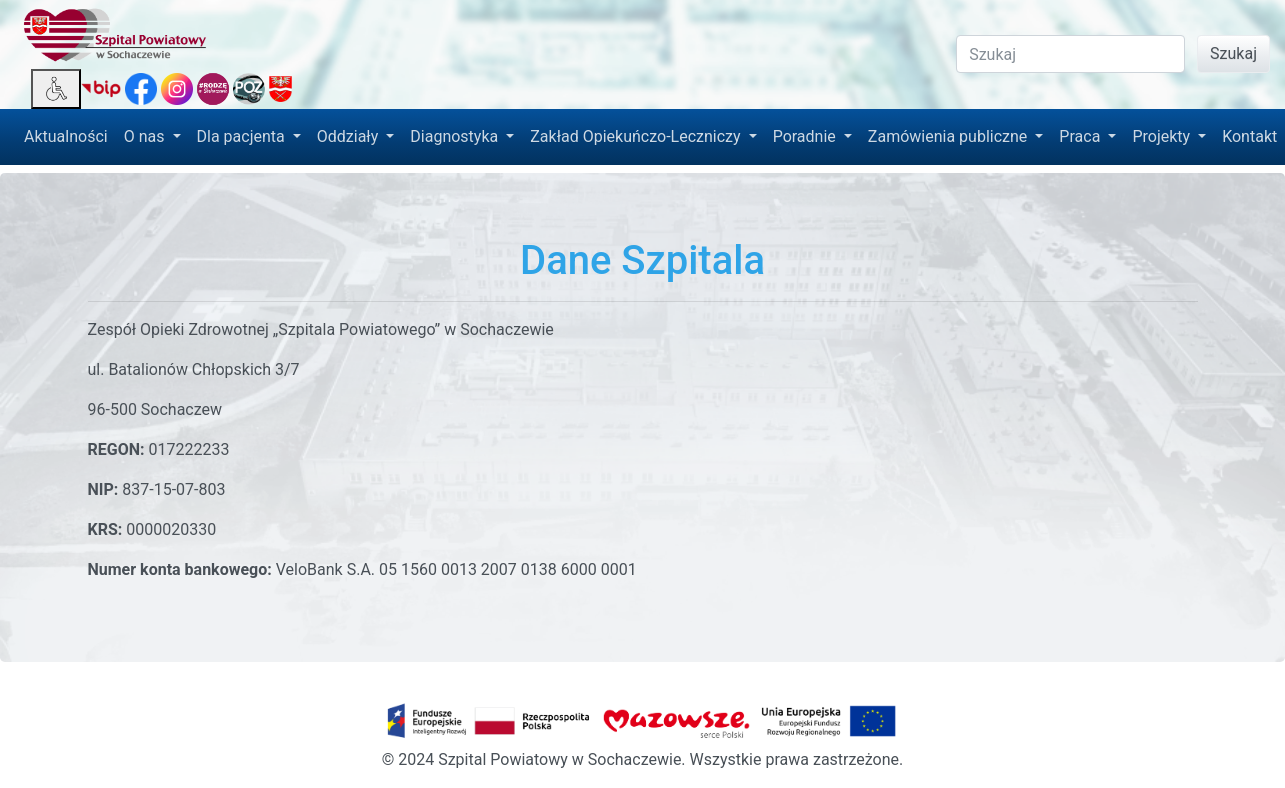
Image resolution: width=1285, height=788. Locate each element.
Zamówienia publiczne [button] (949, 136)
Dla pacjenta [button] (243, 136)
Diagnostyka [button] (456, 136)
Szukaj (1233, 53)
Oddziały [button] (349, 136)
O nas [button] (146, 136)
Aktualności (66, 136)
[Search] (1070, 54)
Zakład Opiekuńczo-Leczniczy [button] (637, 136)
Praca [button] (1081, 136)
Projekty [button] (1163, 136)
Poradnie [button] (806, 136)
